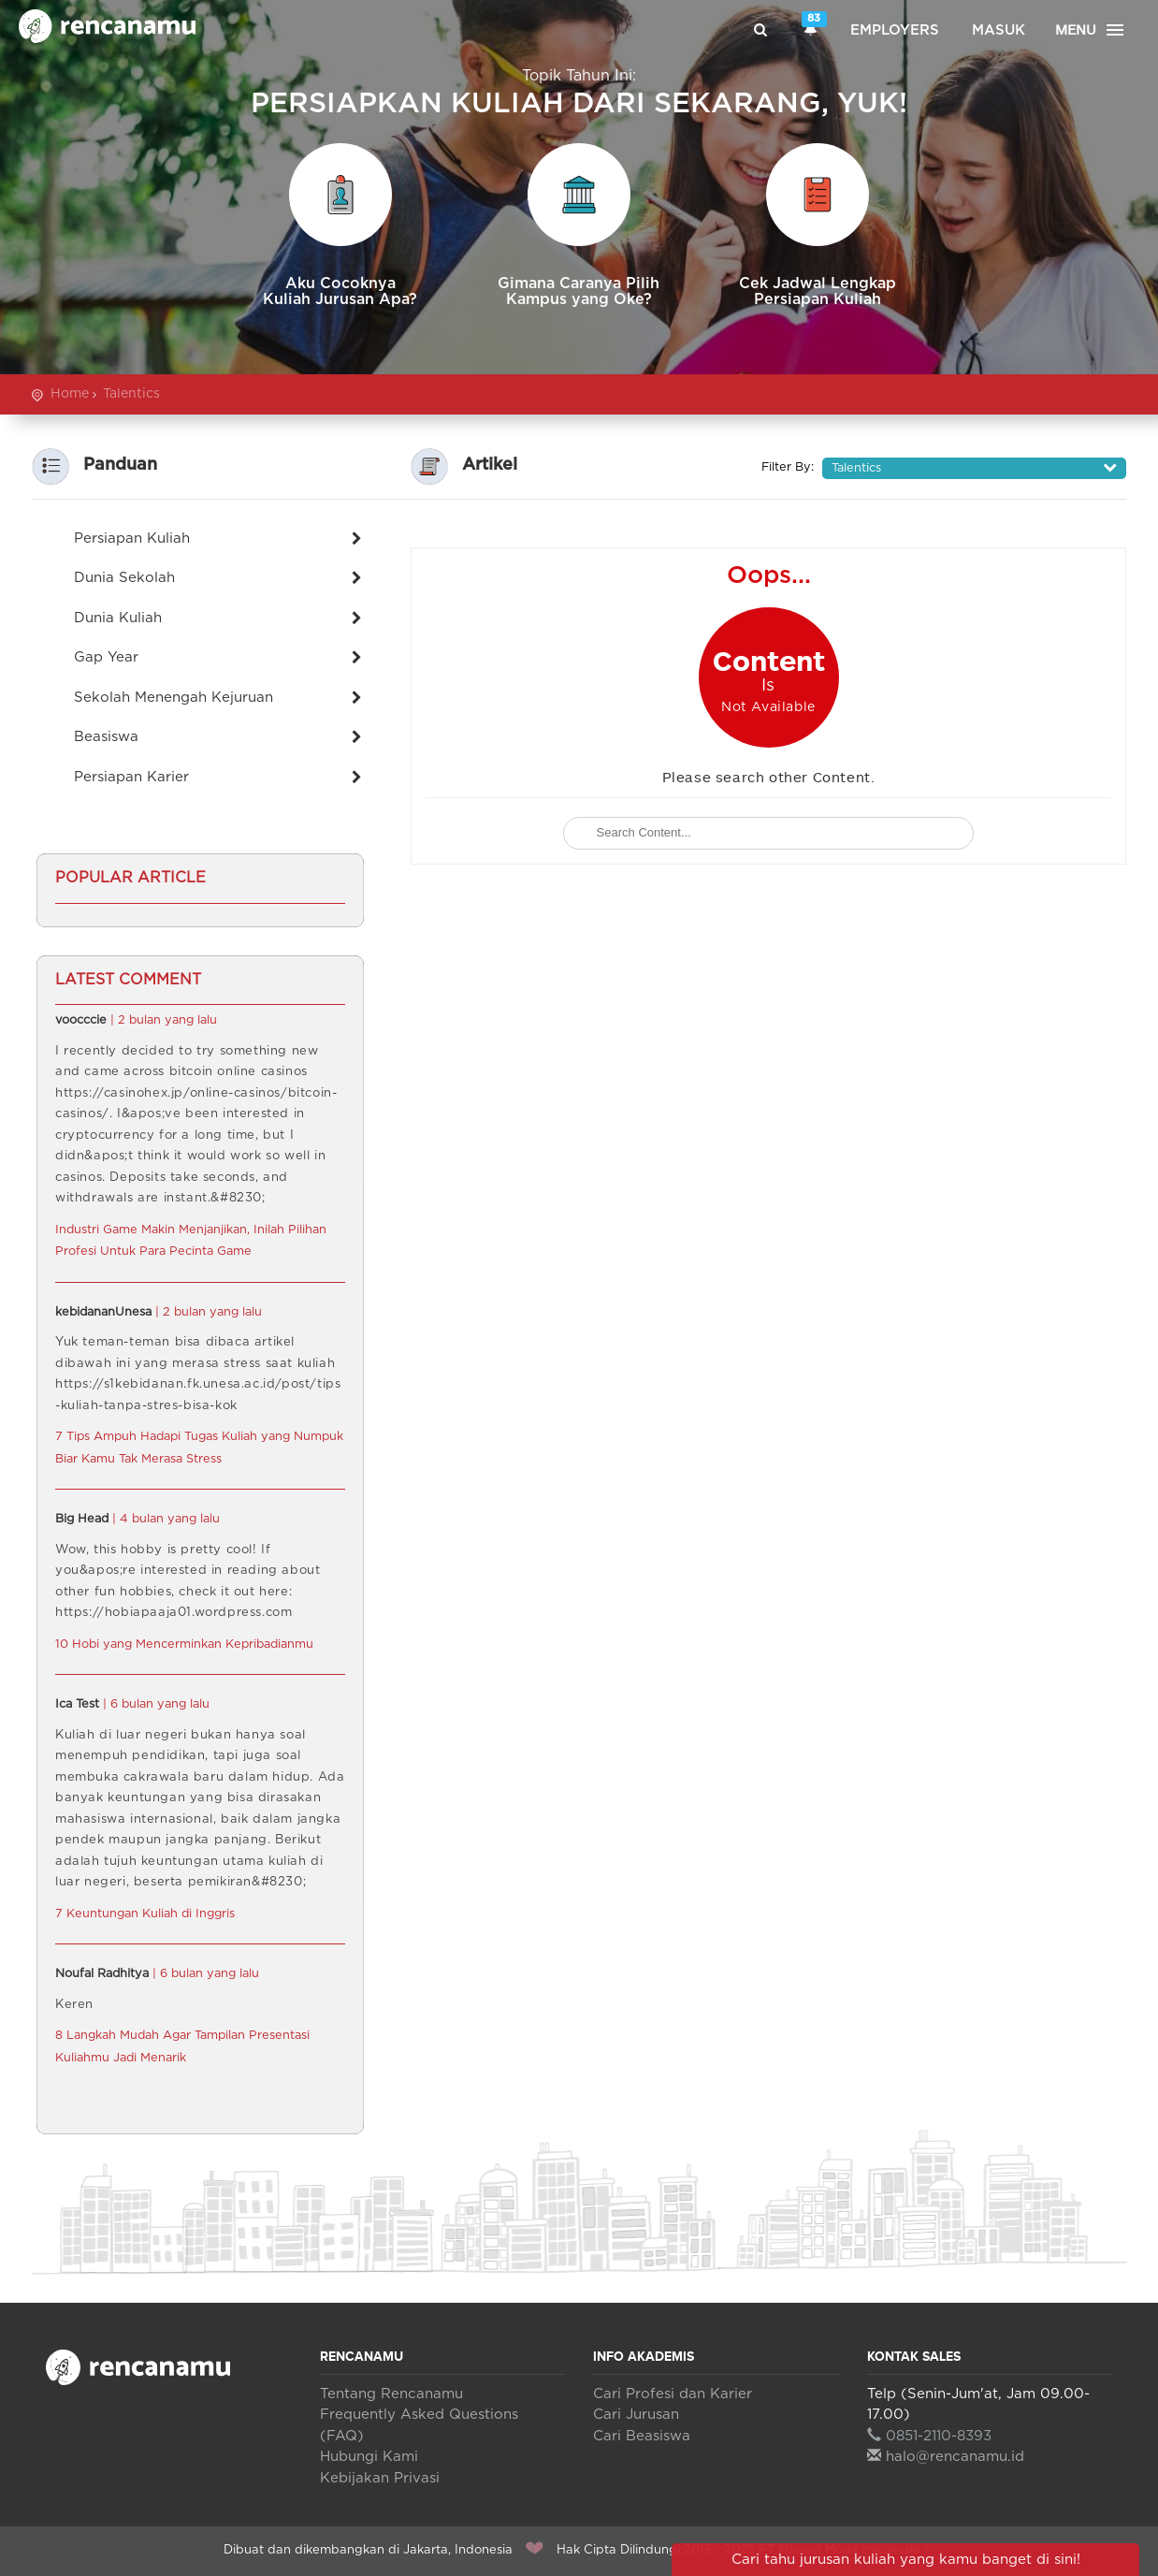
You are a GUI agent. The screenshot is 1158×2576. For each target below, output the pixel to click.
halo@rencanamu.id (945, 2457)
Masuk (998, 30)
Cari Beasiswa (641, 2436)
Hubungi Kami (369, 2457)
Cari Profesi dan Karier (672, 2394)
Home (70, 393)
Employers (894, 30)
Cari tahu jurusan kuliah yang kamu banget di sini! (905, 2560)
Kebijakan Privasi (380, 2478)
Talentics (131, 393)
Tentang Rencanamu (391, 2394)
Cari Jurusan (636, 2415)
